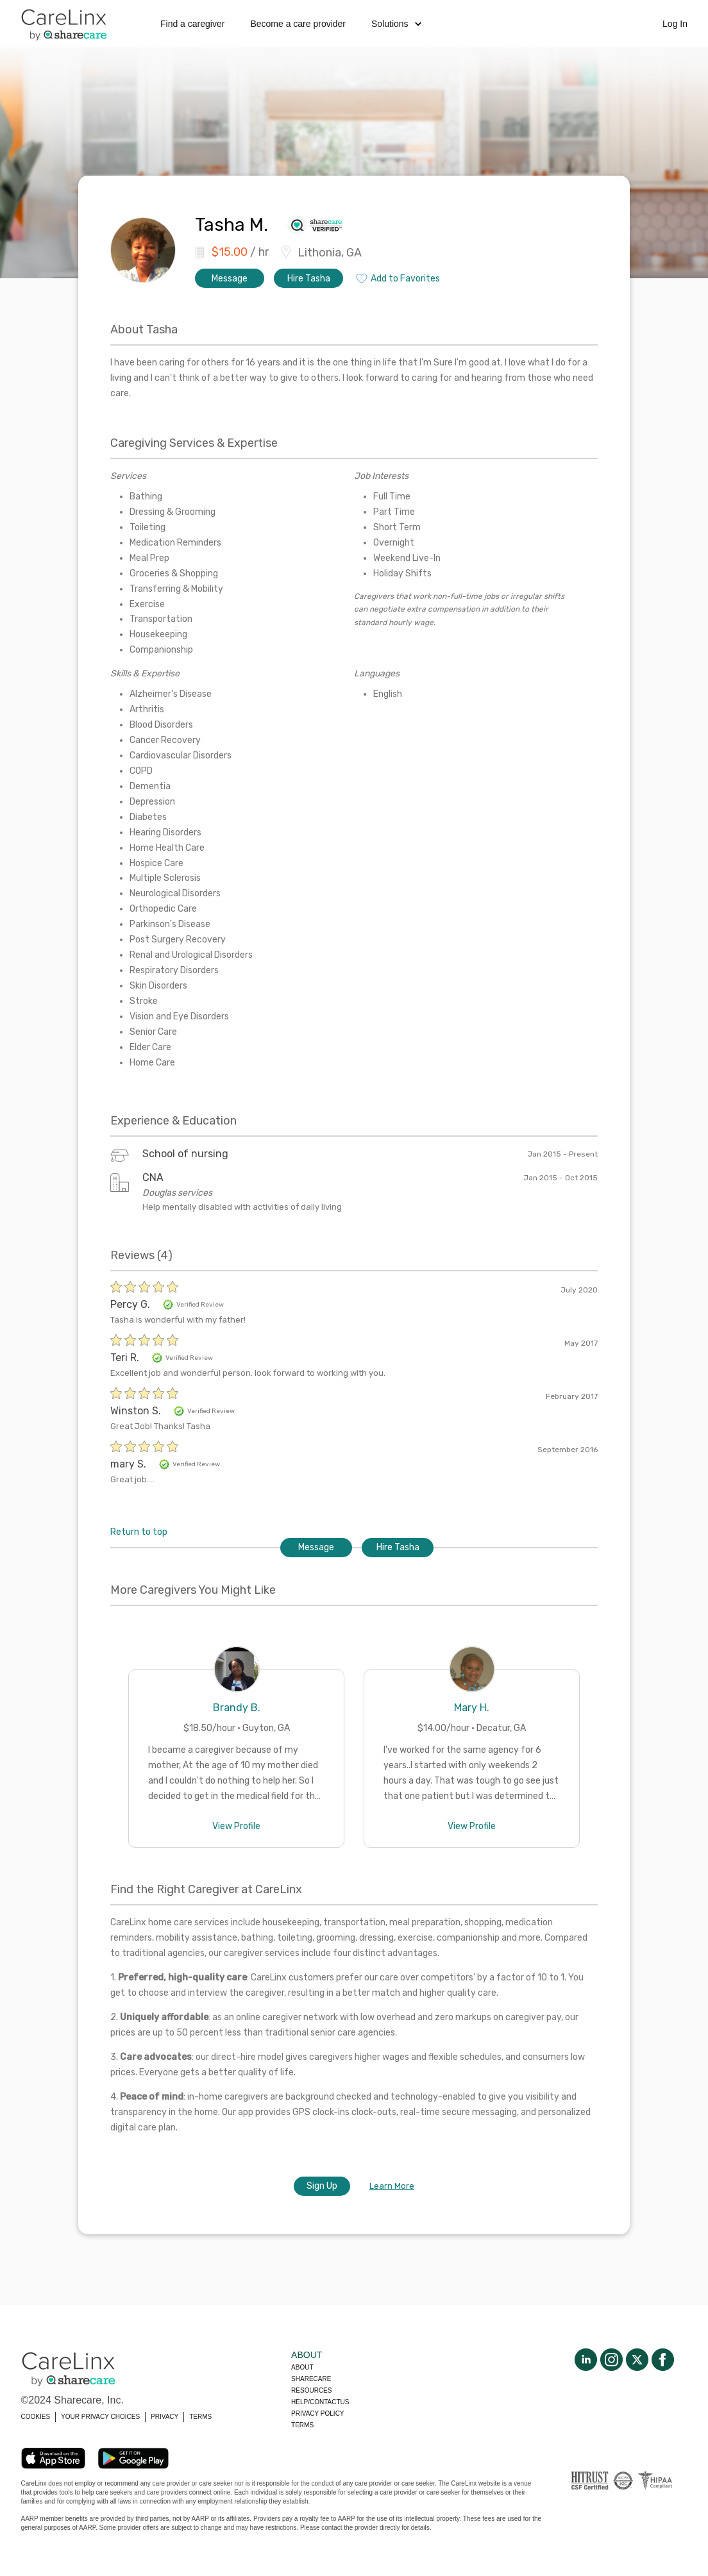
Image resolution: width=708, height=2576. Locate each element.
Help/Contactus (320, 2401)
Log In (674, 23)
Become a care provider (298, 24)
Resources (311, 2390)
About (302, 2367)
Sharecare (311, 2378)
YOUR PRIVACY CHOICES (100, 2416)
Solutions (396, 24)
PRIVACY (164, 2416)
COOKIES (36, 2416)
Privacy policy (317, 2413)
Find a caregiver (192, 24)
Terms (302, 2425)
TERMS (200, 2416)
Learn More (391, 2186)
